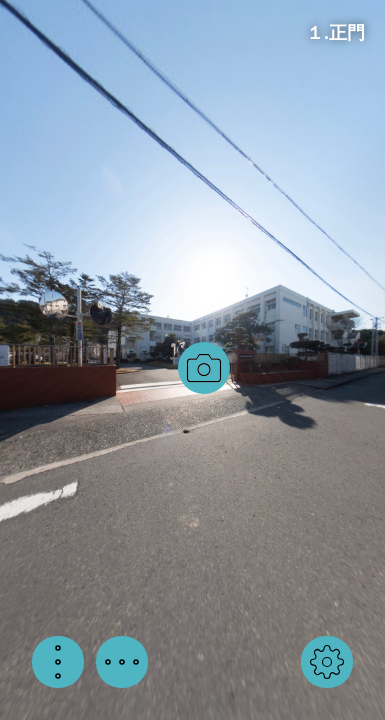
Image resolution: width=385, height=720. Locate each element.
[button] (58, 662)
